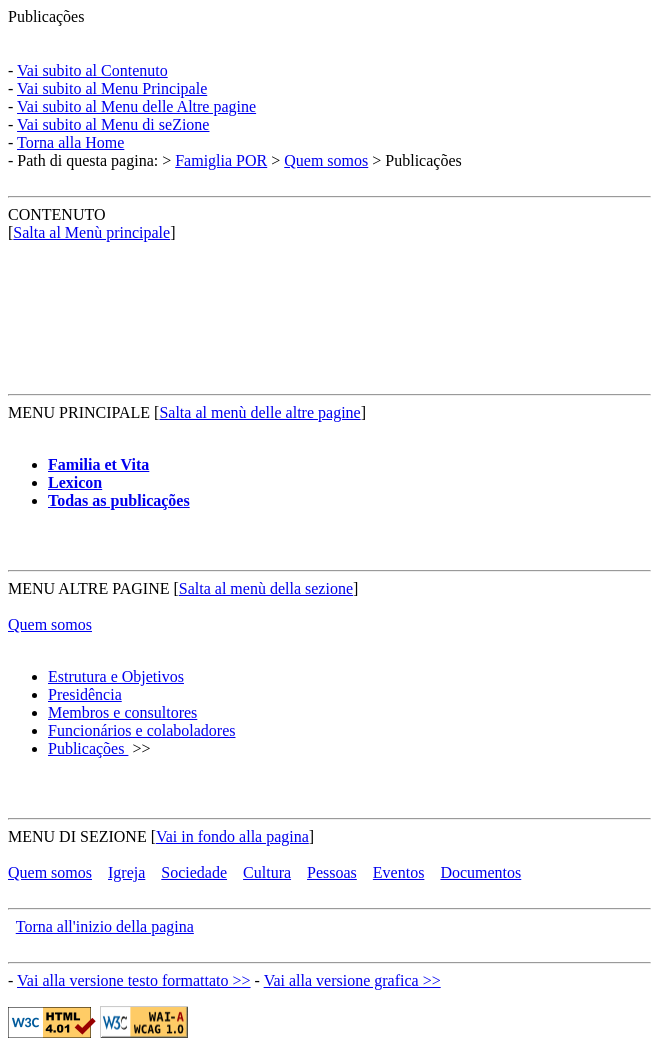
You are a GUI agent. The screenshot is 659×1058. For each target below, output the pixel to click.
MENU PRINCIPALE (79, 412)
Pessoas (332, 872)
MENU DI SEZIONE (77, 836)
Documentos (480, 872)
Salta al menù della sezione (266, 588)
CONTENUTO (56, 214)
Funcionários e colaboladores (142, 730)
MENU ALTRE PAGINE (89, 588)
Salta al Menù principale (91, 232)
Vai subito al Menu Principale (112, 88)
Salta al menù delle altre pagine (259, 412)
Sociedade (194, 872)
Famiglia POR (221, 160)
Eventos (399, 872)
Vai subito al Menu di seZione (113, 124)
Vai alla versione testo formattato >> (134, 980)
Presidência (85, 694)
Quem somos (326, 160)
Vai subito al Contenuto (92, 70)
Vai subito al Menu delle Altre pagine (136, 106)
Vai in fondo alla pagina (232, 836)
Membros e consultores (122, 712)
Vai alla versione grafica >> (352, 980)
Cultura (267, 872)
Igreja (126, 872)
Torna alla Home (70, 142)
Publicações (46, 16)
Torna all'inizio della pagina (105, 926)
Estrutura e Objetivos (116, 676)
